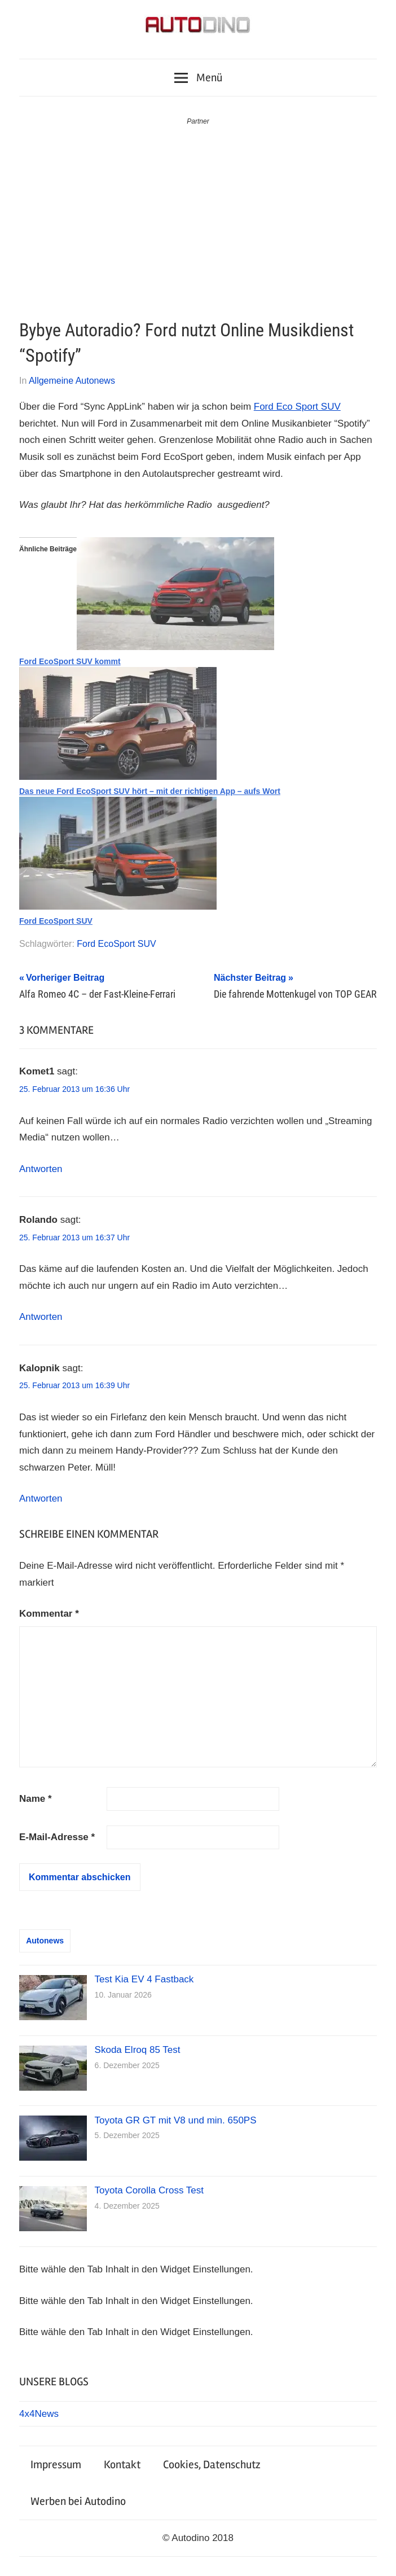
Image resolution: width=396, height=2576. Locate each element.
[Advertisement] (198, 212)
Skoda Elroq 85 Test (138, 2049)
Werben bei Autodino (78, 2501)
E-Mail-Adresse (57, 1837)
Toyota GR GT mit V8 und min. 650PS (176, 2120)
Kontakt (122, 2464)
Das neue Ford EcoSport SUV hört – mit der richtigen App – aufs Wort (149, 791)
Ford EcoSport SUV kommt (70, 661)
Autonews (45, 1940)
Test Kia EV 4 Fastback (144, 1979)
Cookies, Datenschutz (212, 2464)
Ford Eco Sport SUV (297, 406)
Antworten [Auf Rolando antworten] (41, 1316)
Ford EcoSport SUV (56, 920)
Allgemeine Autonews (72, 380)
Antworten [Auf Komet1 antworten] (41, 1169)
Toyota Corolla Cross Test (149, 2190)
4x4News (39, 2413)
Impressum (55, 2464)
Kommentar (49, 1613)
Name (35, 1798)
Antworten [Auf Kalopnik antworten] (41, 1498)
